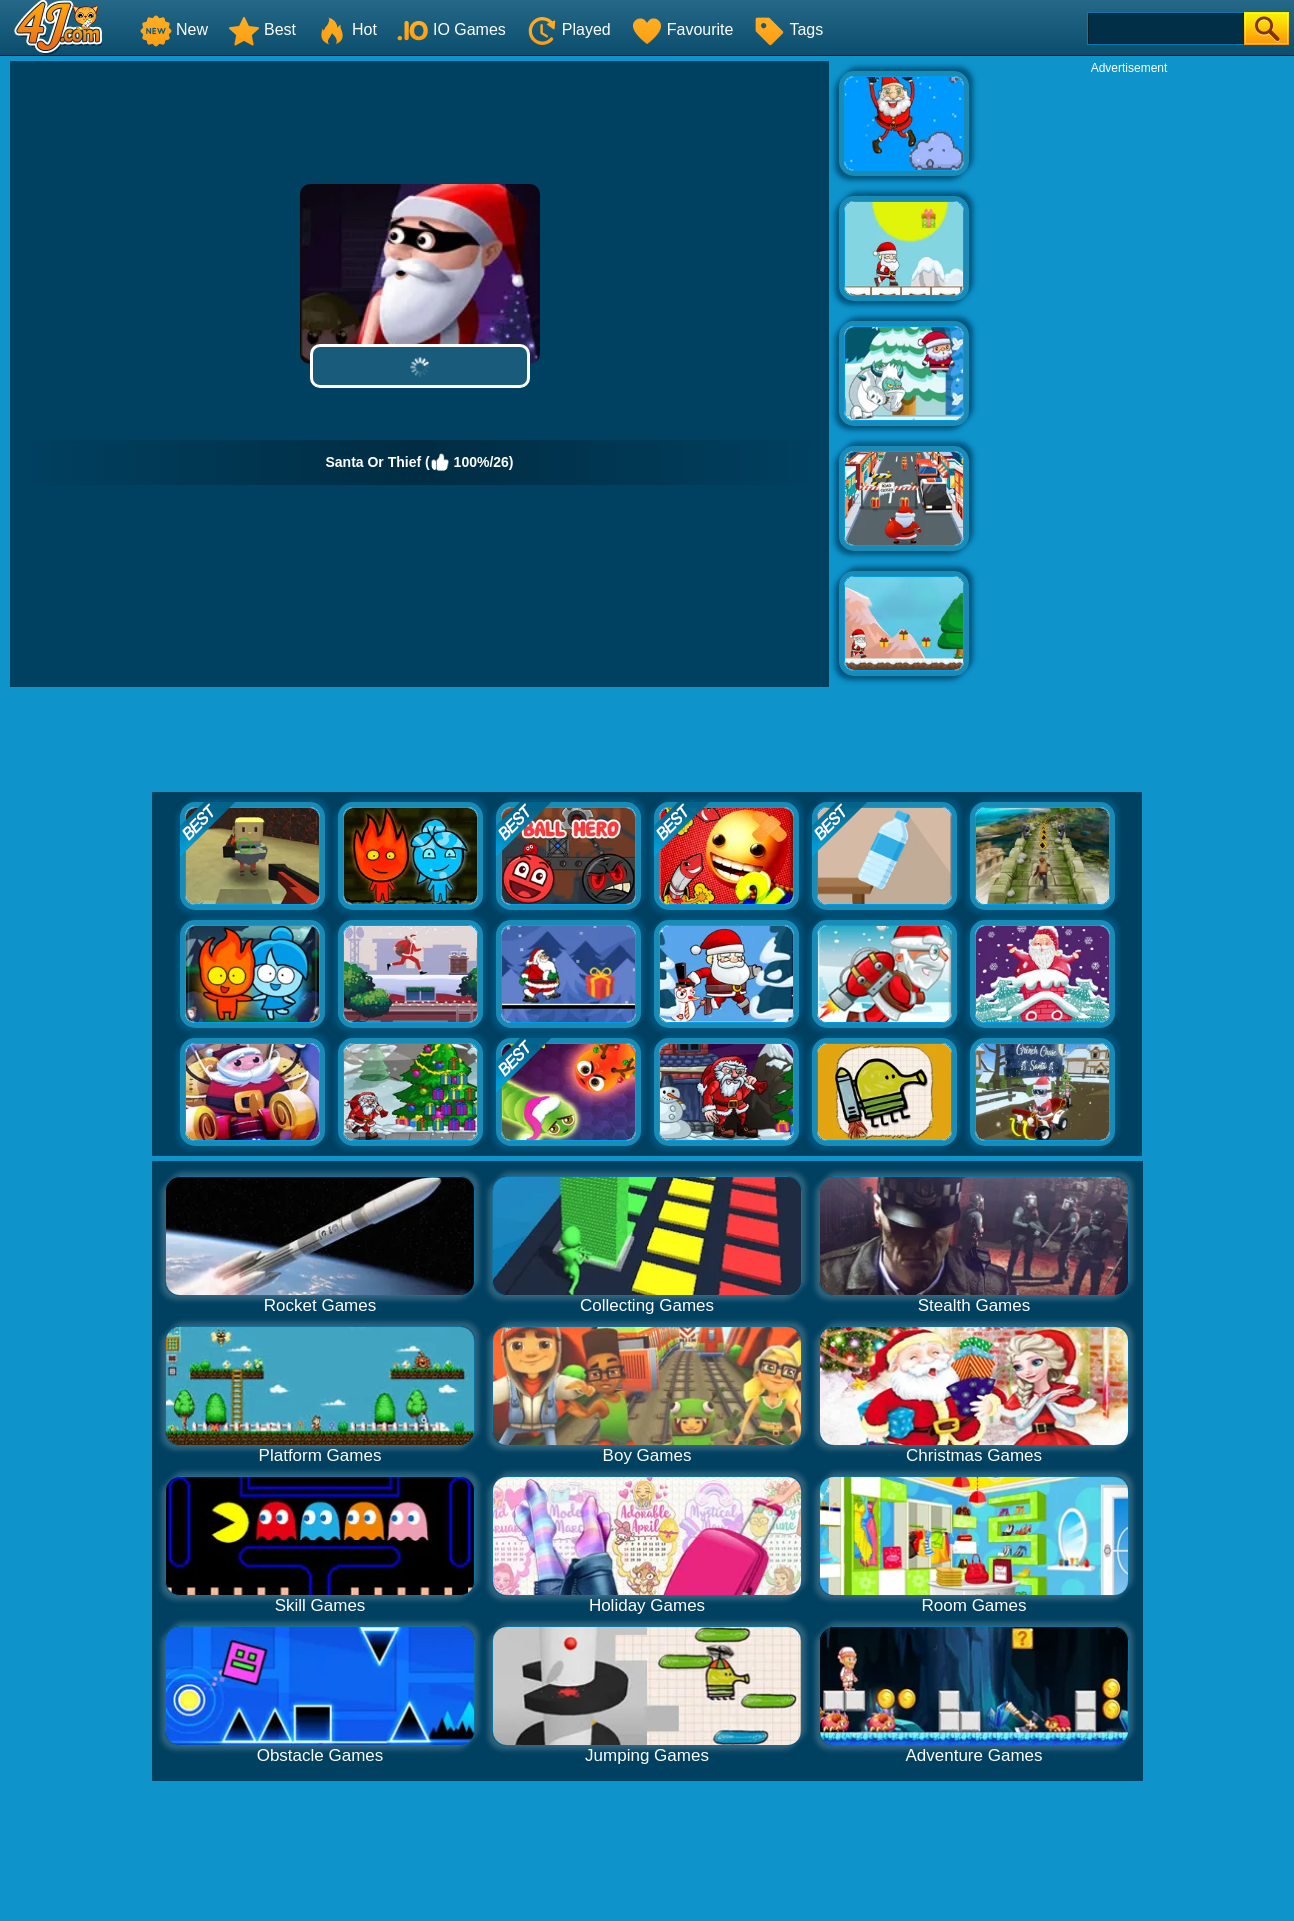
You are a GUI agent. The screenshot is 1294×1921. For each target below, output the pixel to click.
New (174, 29)
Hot (346, 29)
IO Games (451, 29)
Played (568, 29)
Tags (788, 29)
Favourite (682, 29)
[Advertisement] (1129, 376)
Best (262, 29)
